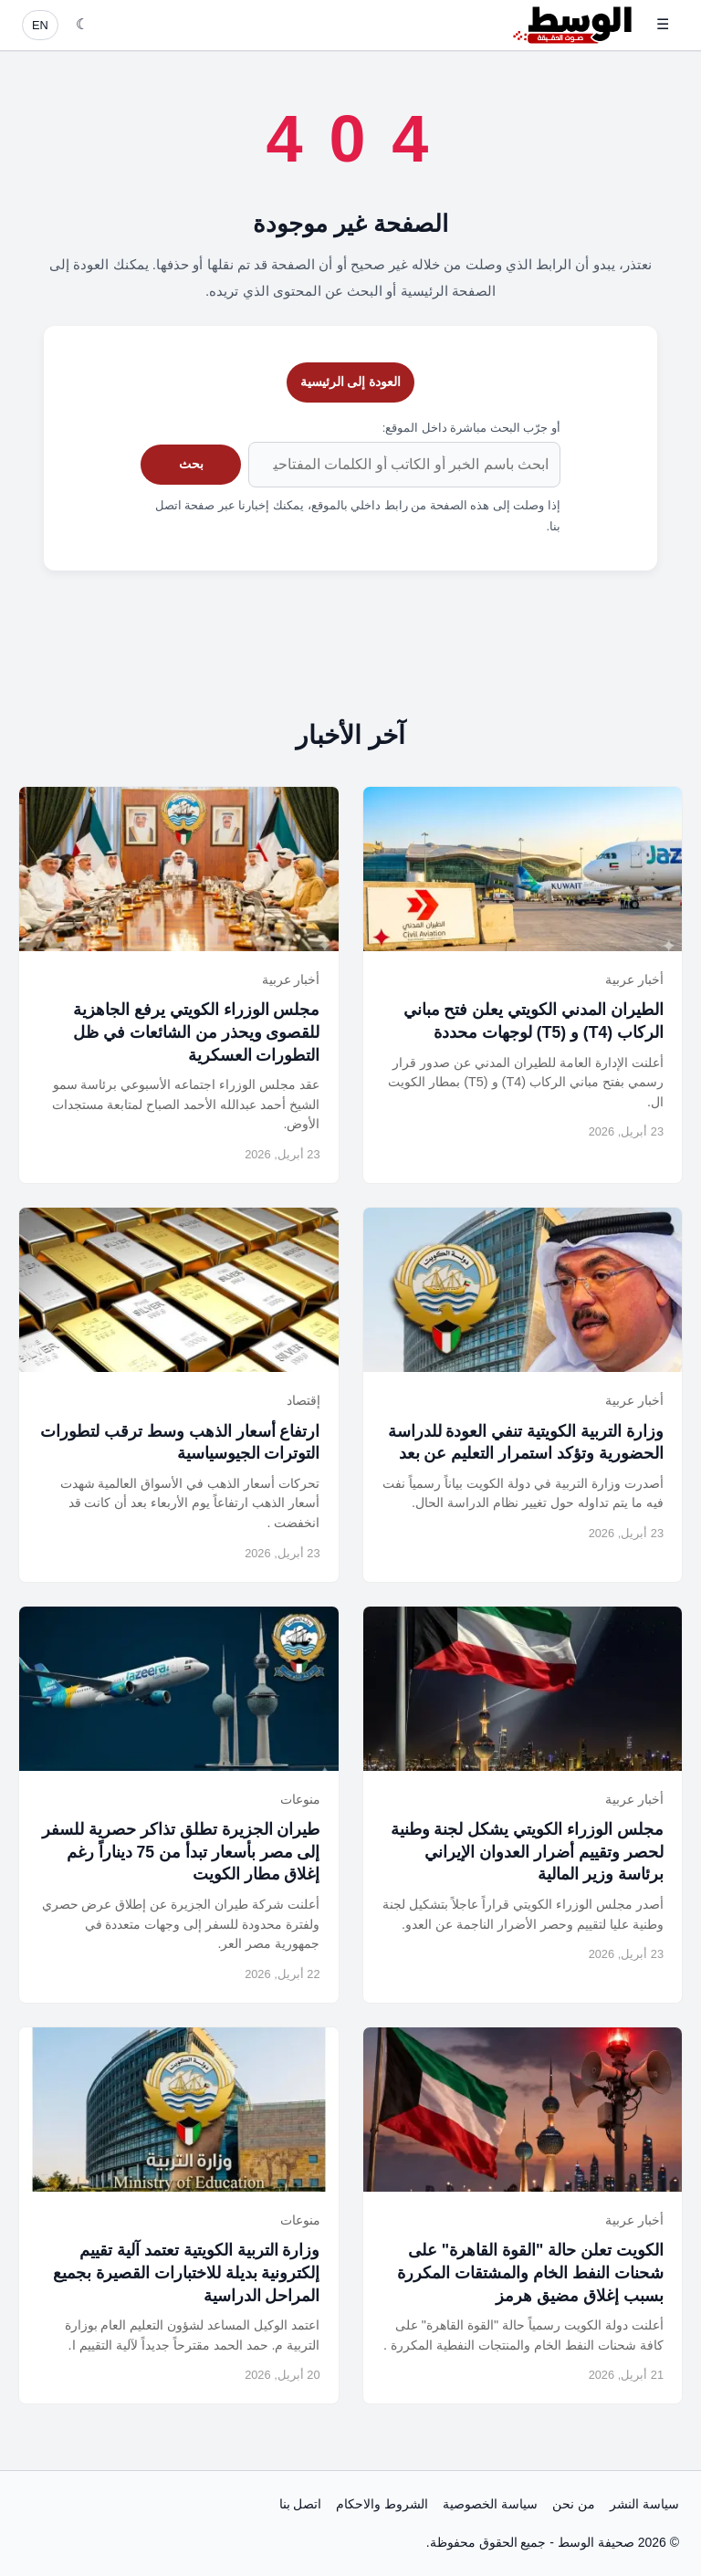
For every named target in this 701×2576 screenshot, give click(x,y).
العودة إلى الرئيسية (351, 381)
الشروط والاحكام (382, 2504)
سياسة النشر (644, 2504)
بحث (191, 463)
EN (40, 25)
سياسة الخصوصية (490, 2504)
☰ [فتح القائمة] (662, 24)
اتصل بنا (300, 2504)
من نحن (573, 2504)
